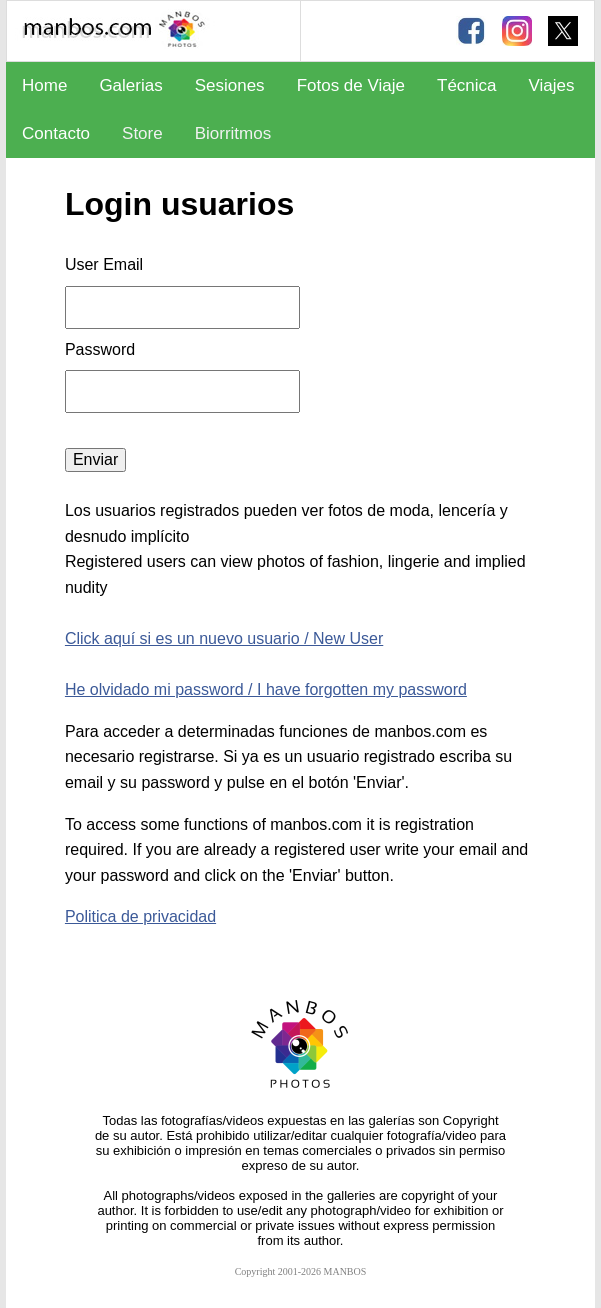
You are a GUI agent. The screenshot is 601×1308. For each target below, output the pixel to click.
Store (142, 133)
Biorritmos (233, 133)
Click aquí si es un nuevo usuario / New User (224, 638)
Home (44, 85)
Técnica (467, 85)
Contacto (56, 133)
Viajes (552, 85)
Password (102, 349)
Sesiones (230, 85)
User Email (104, 264)
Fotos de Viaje (351, 85)
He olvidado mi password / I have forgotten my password (266, 689)
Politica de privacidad (140, 916)
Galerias (130, 85)
